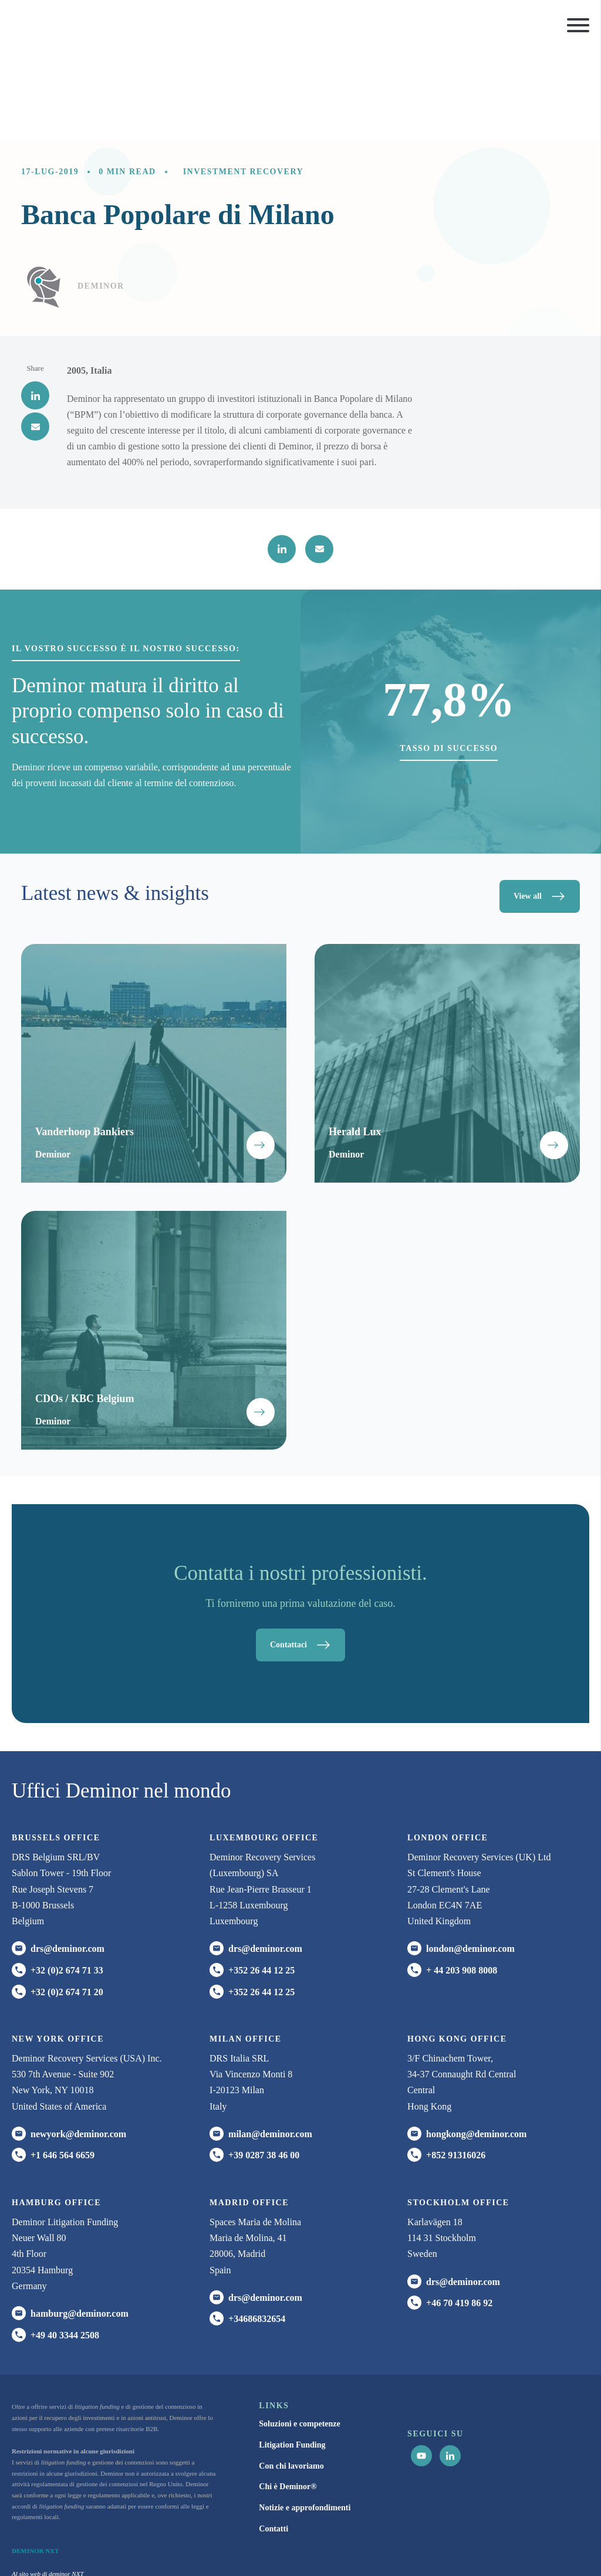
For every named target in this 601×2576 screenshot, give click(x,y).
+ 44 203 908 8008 (461, 1883)
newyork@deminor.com (78, 2047)
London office (447, 1750)
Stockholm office (458, 2115)
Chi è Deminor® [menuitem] (287, 2399)
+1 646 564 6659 (62, 2068)
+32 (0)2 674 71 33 (67, 1883)
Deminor (100, 198)
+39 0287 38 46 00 (263, 2068)
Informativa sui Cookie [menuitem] (444, 2545)
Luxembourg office (264, 1750)
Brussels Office (56, 1750)
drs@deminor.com (67, 1862)
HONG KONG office (457, 1952)
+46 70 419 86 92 (459, 2216)
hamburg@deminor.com (80, 2227)
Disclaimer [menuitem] (503, 2545)
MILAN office (246, 1952)
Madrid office (249, 2115)
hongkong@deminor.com (476, 2047)
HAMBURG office (56, 2115)
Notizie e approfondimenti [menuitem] (304, 2420)
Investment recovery (243, 83)
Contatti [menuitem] (273, 2442)
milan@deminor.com (270, 2047)
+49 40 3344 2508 (65, 2248)
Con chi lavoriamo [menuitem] (291, 2378)
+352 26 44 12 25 (261, 1883)
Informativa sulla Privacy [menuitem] (367, 2545)
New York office (58, 1952)
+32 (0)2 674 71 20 (67, 1905)
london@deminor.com (470, 1862)
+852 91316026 (455, 2068)
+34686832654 (256, 2232)
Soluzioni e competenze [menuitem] (299, 2337)
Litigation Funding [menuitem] (292, 2358)
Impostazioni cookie (551, 2545)
